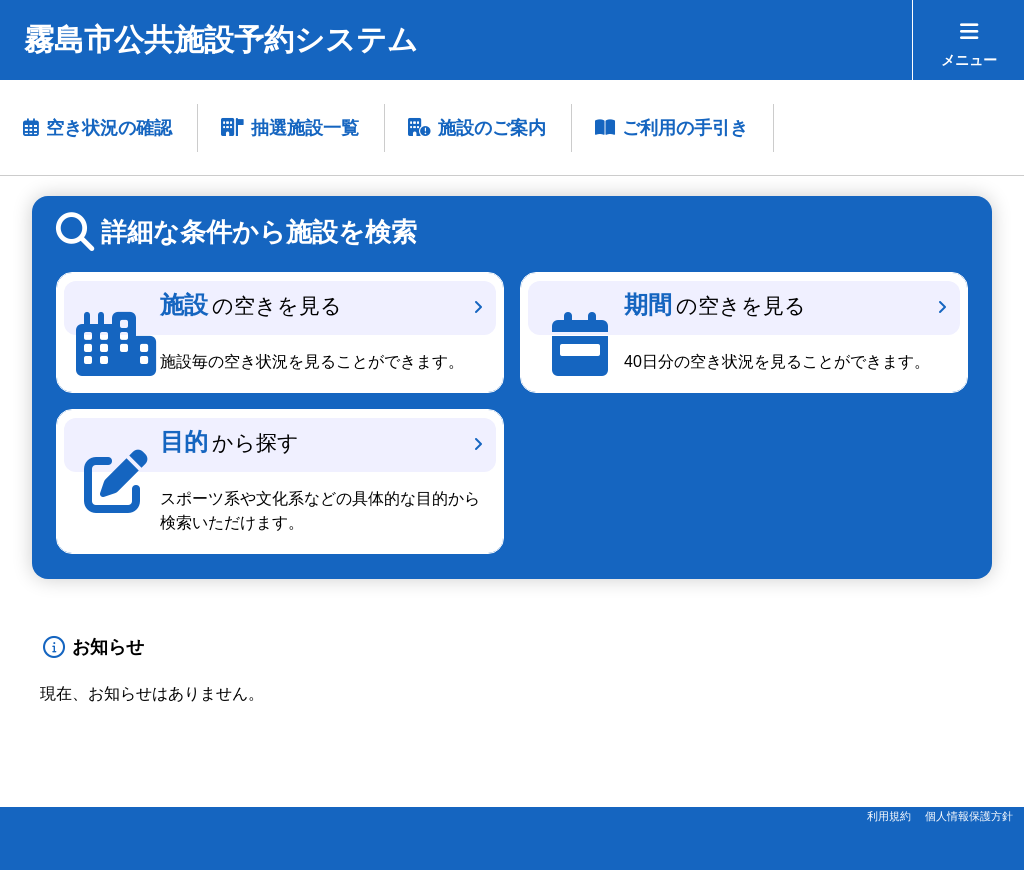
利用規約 (889, 816)
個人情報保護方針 (969, 816)
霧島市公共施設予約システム (221, 39)
